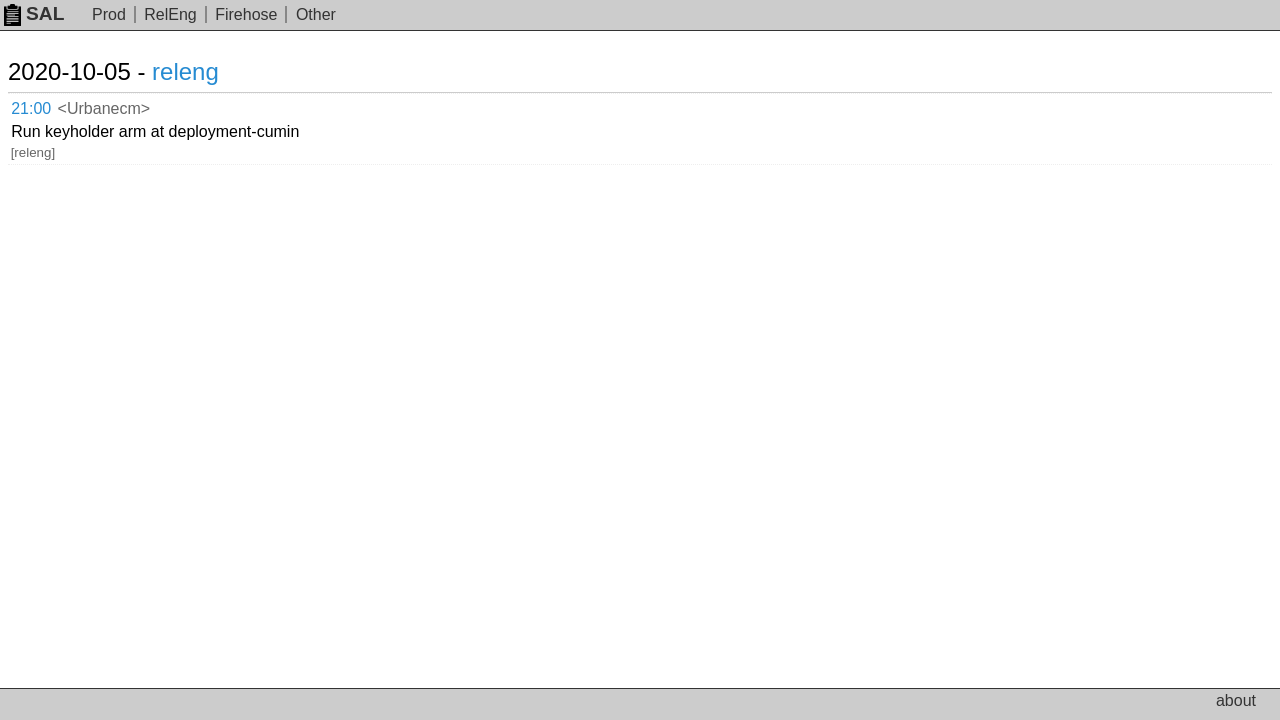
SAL (34, 13)
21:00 (51, 105)
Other (316, 14)
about (1236, 700)
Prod (109, 14)
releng (209, 71)
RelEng (170, 14)
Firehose (246, 14)
